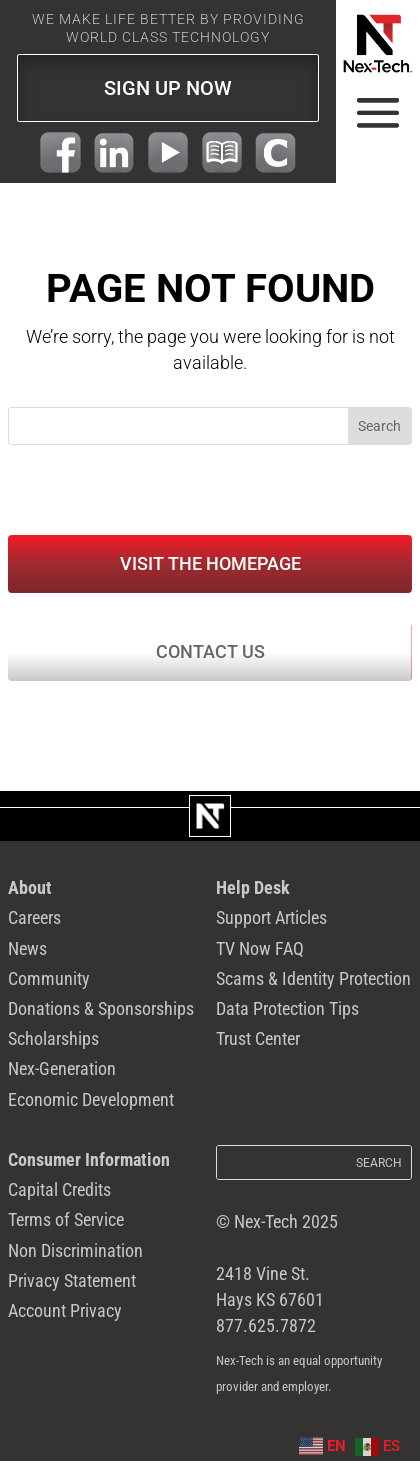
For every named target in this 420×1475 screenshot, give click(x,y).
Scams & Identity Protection (313, 986)
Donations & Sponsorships (101, 1018)
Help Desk (253, 892)
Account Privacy (65, 1330)
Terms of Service (66, 1236)
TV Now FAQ (259, 955)
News (27, 955)
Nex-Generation (62, 1080)
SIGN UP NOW (168, 88)
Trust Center (258, 1049)
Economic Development (91, 1112)
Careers (34, 923)
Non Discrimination (75, 1268)
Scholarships (53, 1049)
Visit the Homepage (210, 565)
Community (49, 986)
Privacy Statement (72, 1299)
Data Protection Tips (287, 1018)
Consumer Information (89, 1173)
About (30, 892)
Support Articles (271, 923)
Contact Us (210, 655)
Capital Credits (59, 1205)
